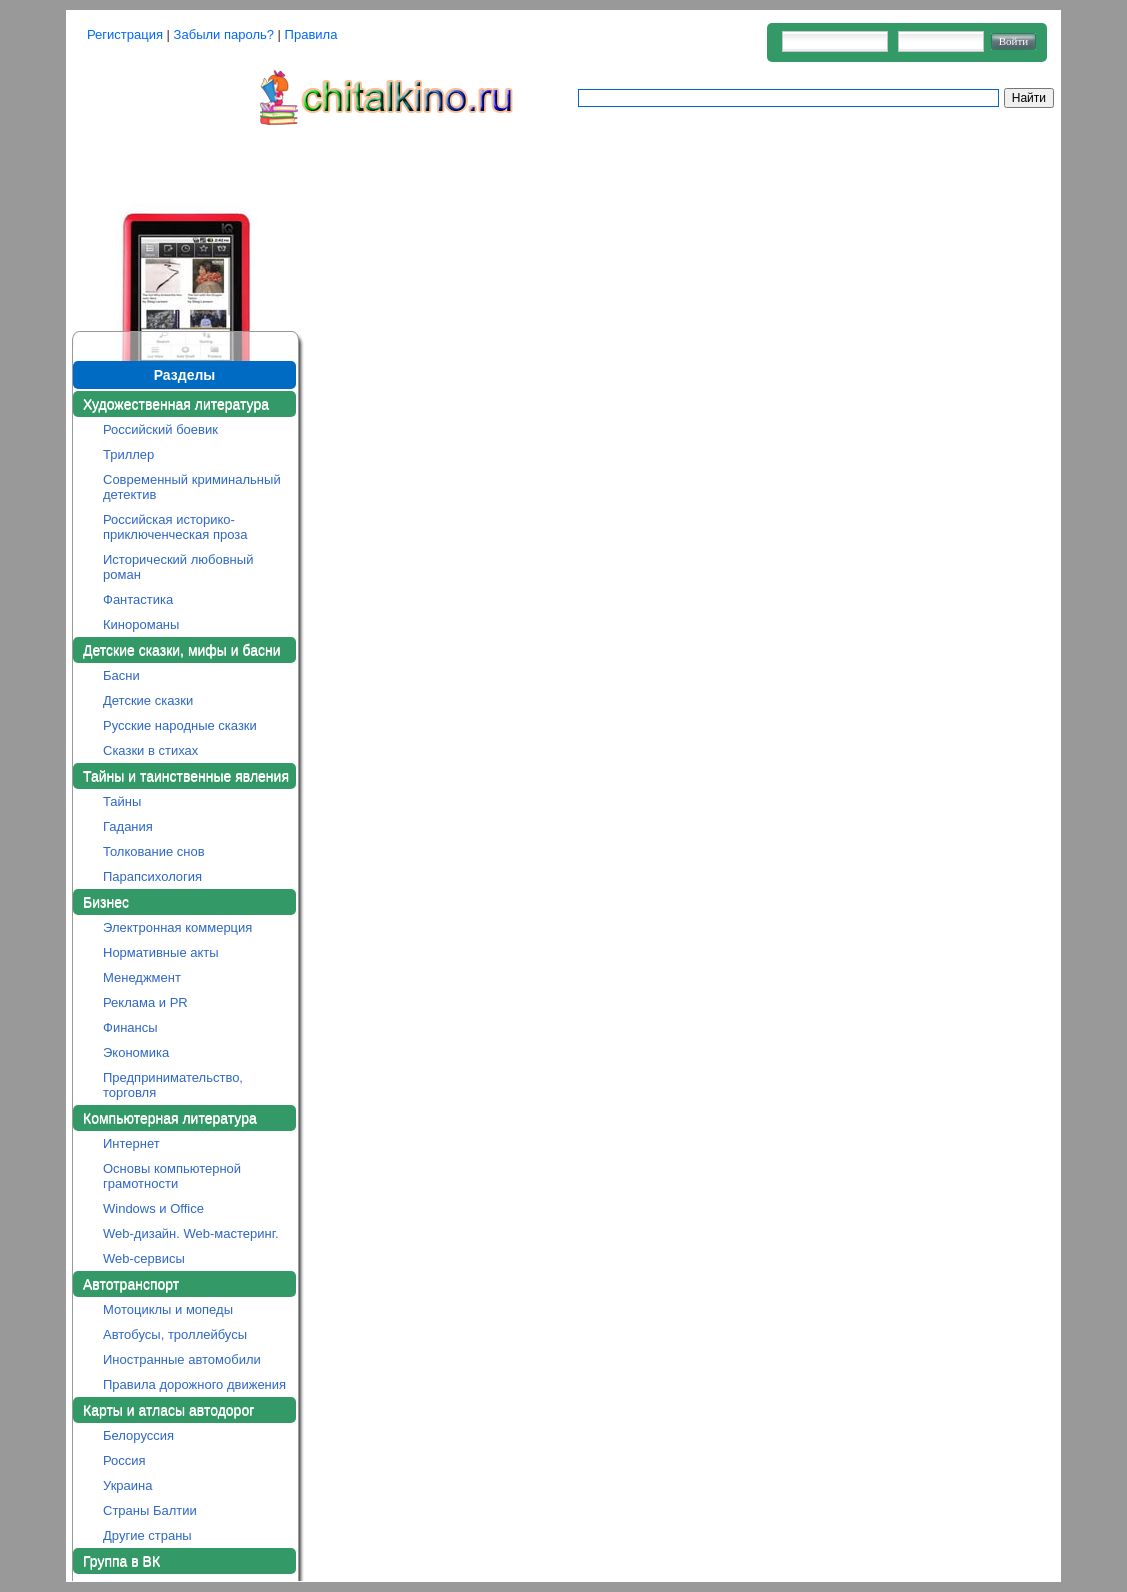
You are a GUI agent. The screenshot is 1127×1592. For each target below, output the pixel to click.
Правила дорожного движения (194, 1384)
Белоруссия (138, 1435)
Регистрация (125, 34)
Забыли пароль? (224, 34)
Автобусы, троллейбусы (175, 1334)
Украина (128, 1485)
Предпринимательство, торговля (173, 1085)
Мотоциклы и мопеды (168, 1309)
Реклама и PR (145, 1002)
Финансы (130, 1027)
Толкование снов (154, 851)
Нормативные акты (161, 952)
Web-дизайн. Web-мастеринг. (191, 1233)
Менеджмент (142, 977)
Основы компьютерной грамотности (172, 1176)
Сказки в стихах (150, 750)
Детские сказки (148, 700)
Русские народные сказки (180, 725)
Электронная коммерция (177, 927)
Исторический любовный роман (178, 567)
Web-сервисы (144, 1258)
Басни (121, 675)
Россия (124, 1460)
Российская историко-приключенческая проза (175, 527)
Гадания (128, 826)
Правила (311, 34)
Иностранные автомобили (182, 1359)
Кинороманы (141, 624)
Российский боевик (160, 429)
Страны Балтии (150, 1510)
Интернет (131, 1143)
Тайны (122, 801)
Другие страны (147, 1535)
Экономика (136, 1052)
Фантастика (138, 599)
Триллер (128, 454)
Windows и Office (153, 1208)
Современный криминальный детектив (192, 487)
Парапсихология (152, 876)
